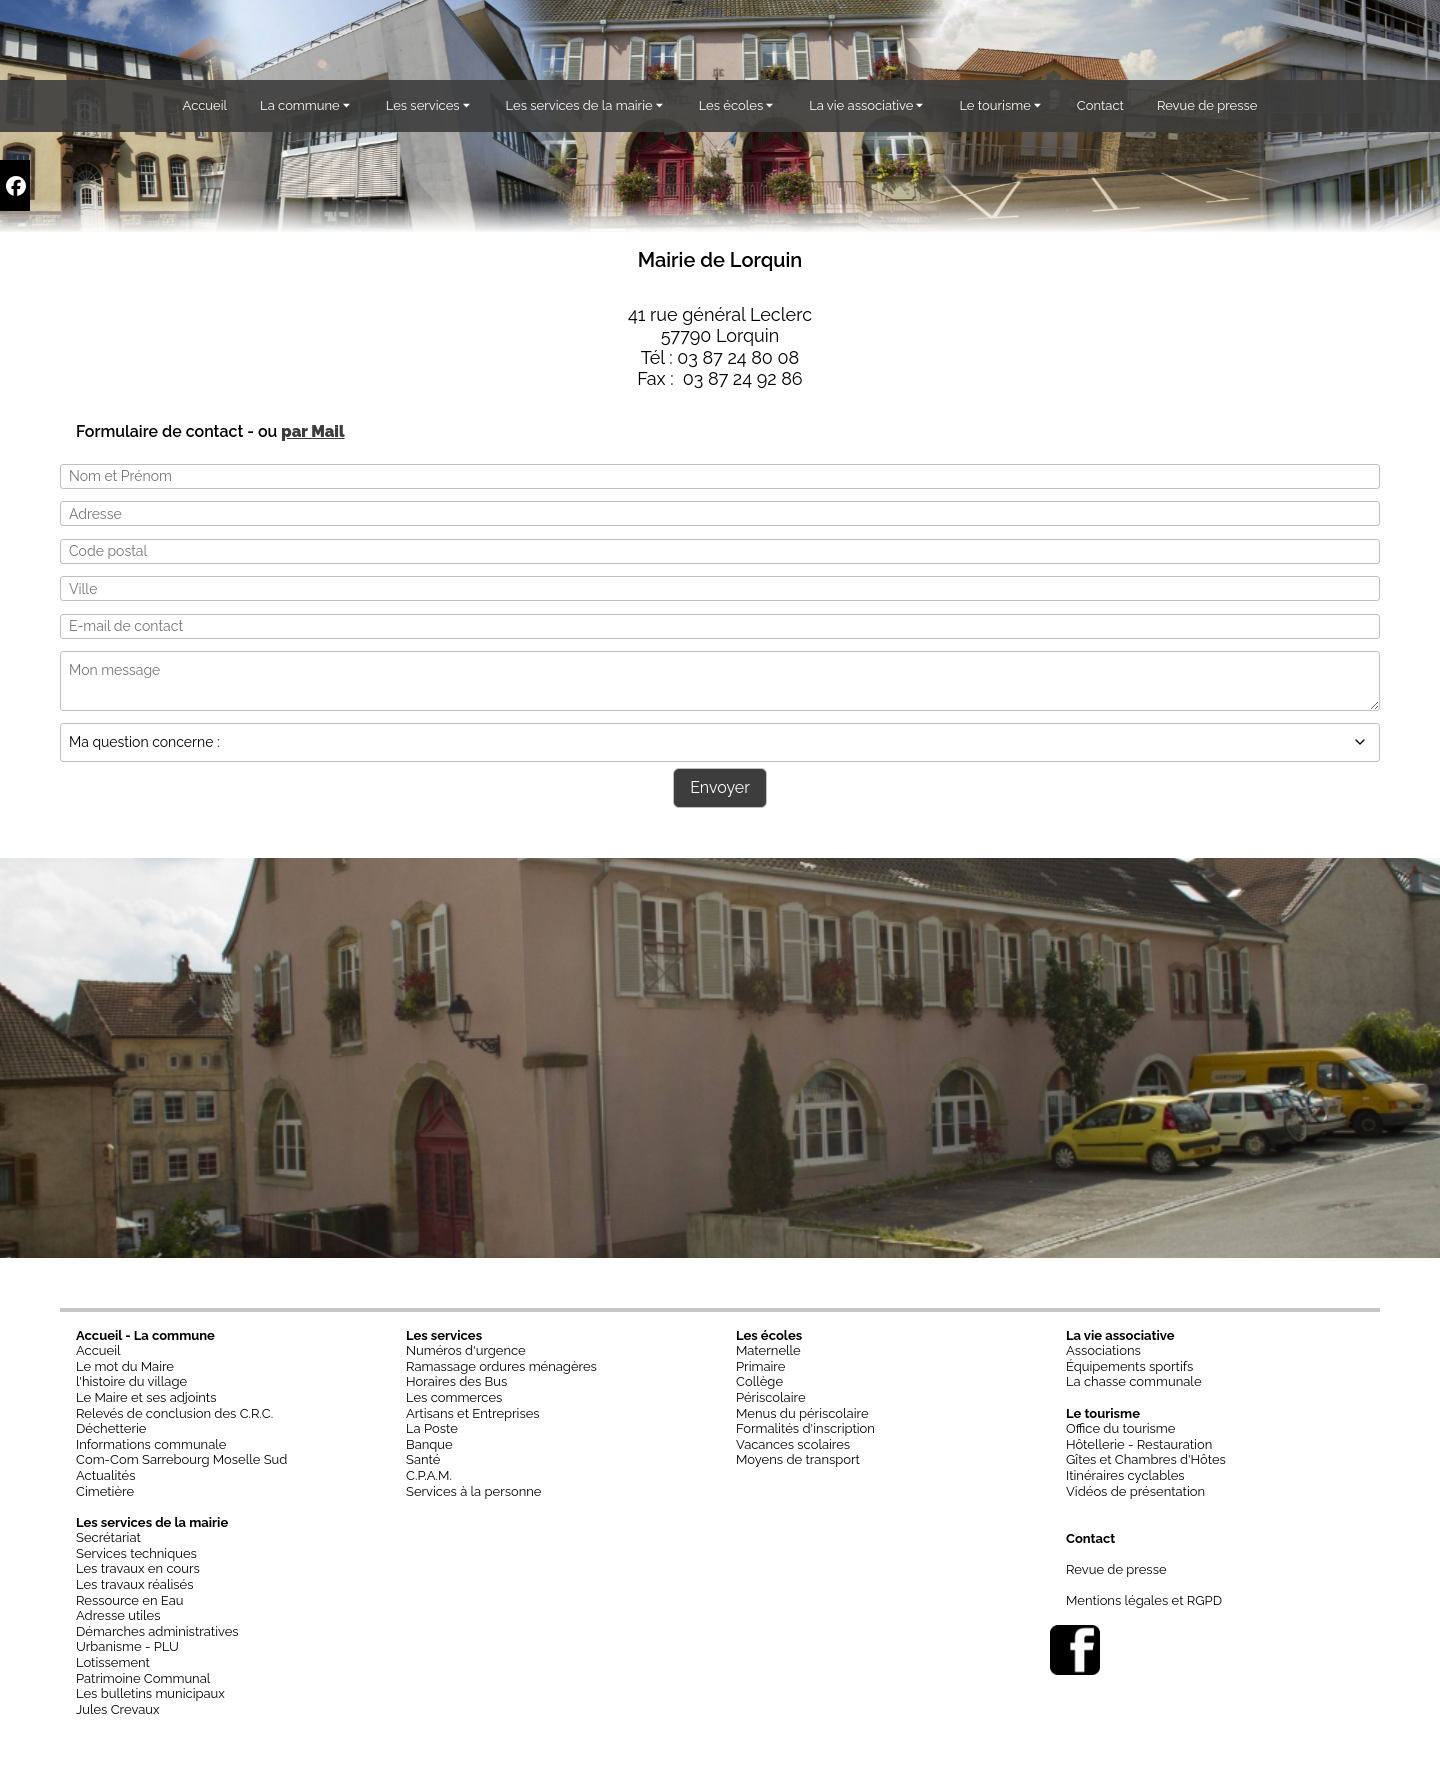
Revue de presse (1116, 1569)
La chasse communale (1134, 1381)
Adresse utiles (118, 1615)
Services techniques (136, 1553)
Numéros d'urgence (466, 1350)
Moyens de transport (798, 1459)
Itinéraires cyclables (1125, 1475)
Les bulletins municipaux (150, 1693)
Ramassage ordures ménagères (501, 1366)
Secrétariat (108, 1537)
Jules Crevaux (118, 1709)
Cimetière (105, 1491)
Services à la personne (474, 1491)
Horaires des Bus (456, 1381)
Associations (1103, 1350)
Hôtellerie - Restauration (1139, 1444)
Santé (423, 1459)
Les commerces (454, 1397)
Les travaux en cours (138, 1568)
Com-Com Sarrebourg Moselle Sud (181, 1459)
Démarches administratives (157, 1631)
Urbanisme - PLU (127, 1646)
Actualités (105, 1475)
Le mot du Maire (125, 1366)
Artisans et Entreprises (473, 1413)
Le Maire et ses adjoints (146, 1397)
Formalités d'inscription (805, 1428)
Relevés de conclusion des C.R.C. (174, 1413)
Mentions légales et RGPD (1144, 1600)
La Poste (432, 1428)
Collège (759, 1381)
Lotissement (113, 1662)
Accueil (98, 1350)
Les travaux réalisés (135, 1584)
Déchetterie (111, 1428)
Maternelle (768, 1350)
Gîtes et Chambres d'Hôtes (1146, 1459)
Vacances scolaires (793, 1444)
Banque (429, 1444)
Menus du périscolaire (802, 1413)
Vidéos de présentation (1135, 1491)
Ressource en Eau (130, 1600)
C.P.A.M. (429, 1475)
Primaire (760, 1366)
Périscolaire (771, 1397)
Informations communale (151, 1444)
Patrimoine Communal (143, 1678)
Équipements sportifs (1129, 1366)
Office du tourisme (1120, 1428)
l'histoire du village (131, 1381)
